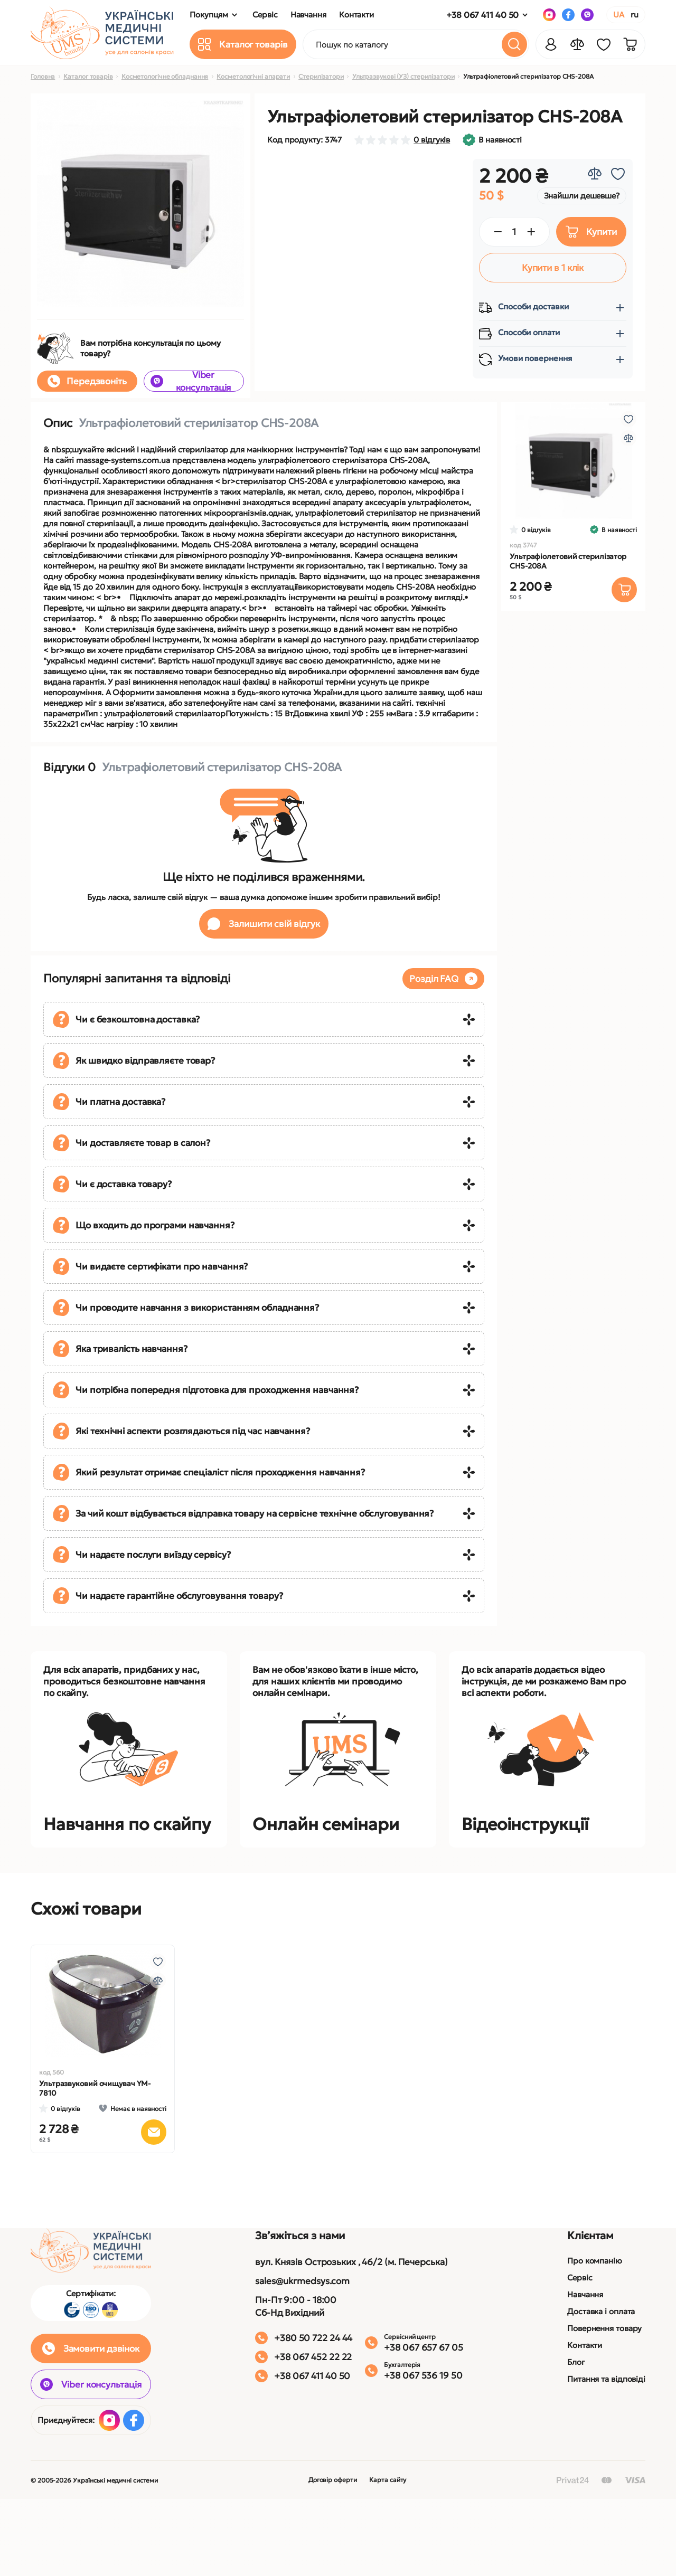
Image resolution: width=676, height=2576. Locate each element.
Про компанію (594, 2261)
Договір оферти (332, 2480)
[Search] (514, 44)
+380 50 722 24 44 (313, 2338)
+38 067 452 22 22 (313, 2357)
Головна (43, 76)
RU (635, 15)
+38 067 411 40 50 (482, 15)
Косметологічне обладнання (165, 76)
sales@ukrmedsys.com (302, 2281)
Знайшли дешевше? (581, 196)
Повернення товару (604, 2328)
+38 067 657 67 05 (423, 2347)
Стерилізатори (321, 76)
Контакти (584, 2345)
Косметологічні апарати (253, 76)
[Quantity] (514, 231)
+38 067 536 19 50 (423, 2375)
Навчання (585, 2294)
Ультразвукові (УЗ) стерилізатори (403, 76)
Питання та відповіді (606, 2379)
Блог (576, 2362)
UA (618, 15)
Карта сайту (387, 2480)
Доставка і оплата (601, 2311)
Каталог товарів (88, 76)
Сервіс (579, 2277)
